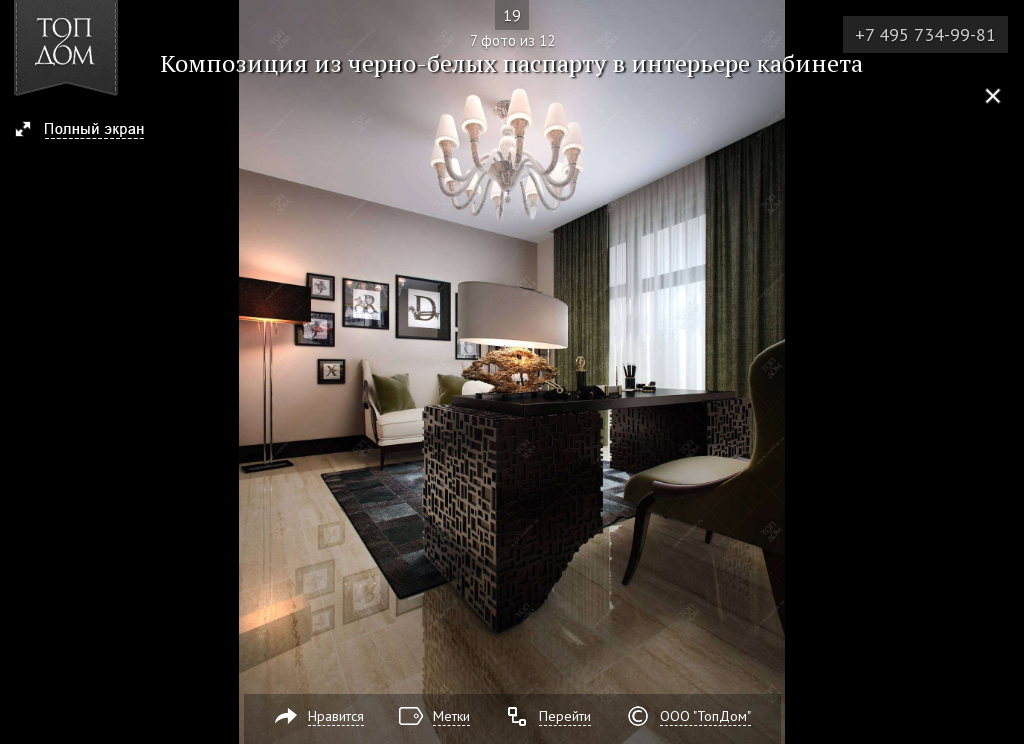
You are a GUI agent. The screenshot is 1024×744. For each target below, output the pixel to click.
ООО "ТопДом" (705, 716)
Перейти (565, 716)
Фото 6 (22, 372)
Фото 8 (1002, 372)
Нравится (336, 716)
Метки (451, 716)
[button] (88, 131)
